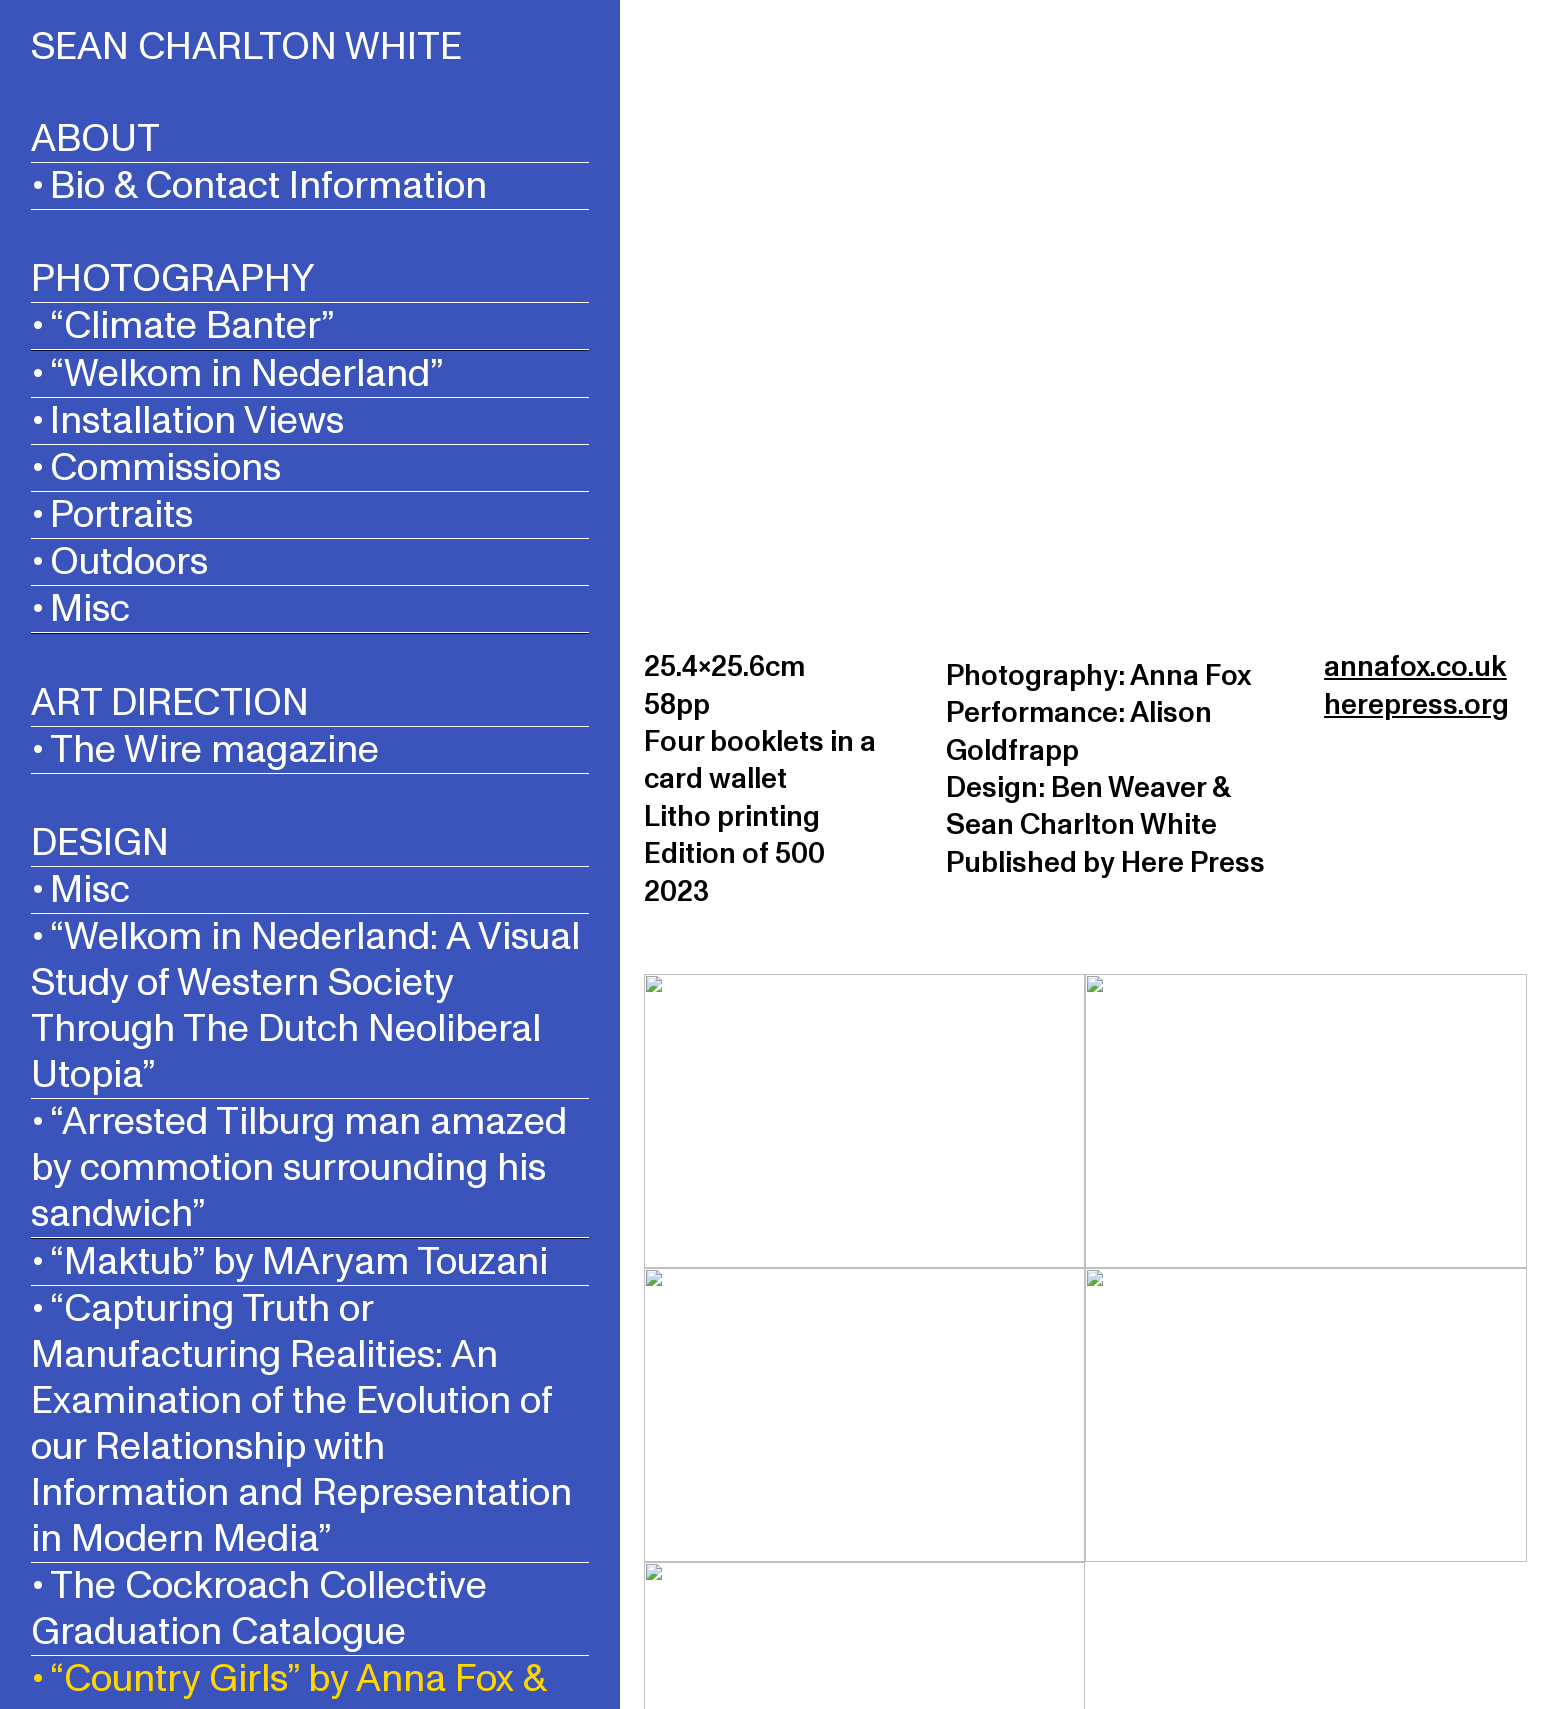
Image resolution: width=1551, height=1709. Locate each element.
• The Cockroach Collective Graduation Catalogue (259, 1608)
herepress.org (1416, 705)
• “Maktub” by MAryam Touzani (289, 1261)
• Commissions (156, 467)
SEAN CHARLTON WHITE (246, 47)
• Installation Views (187, 420)
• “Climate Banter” (182, 325)
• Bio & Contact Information (259, 185)
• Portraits (112, 514)
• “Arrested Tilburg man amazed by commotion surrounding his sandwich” (299, 1167)
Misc (90, 889)
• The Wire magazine (205, 749)
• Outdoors (119, 561)
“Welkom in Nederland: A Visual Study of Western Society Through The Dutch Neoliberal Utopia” (305, 1005)
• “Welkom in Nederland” (237, 373)
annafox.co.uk (1415, 667)
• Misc (80, 608)
